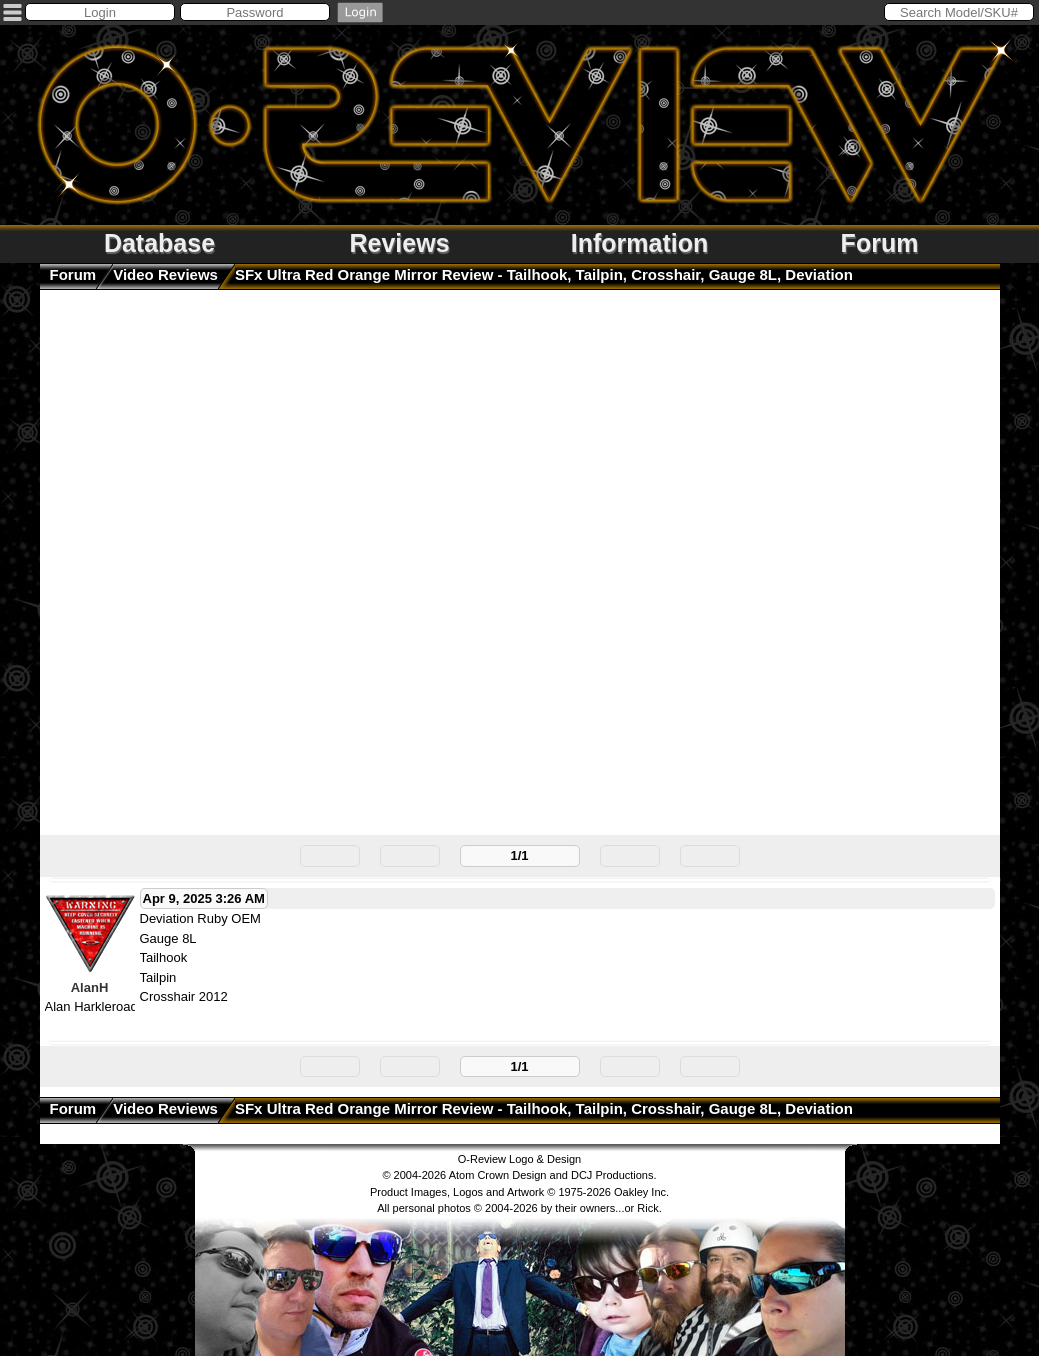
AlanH (90, 987)
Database (159, 243)
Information (640, 243)
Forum (880, 243)
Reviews (399, 243)
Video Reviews (165, 274)
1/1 (519, 855)
